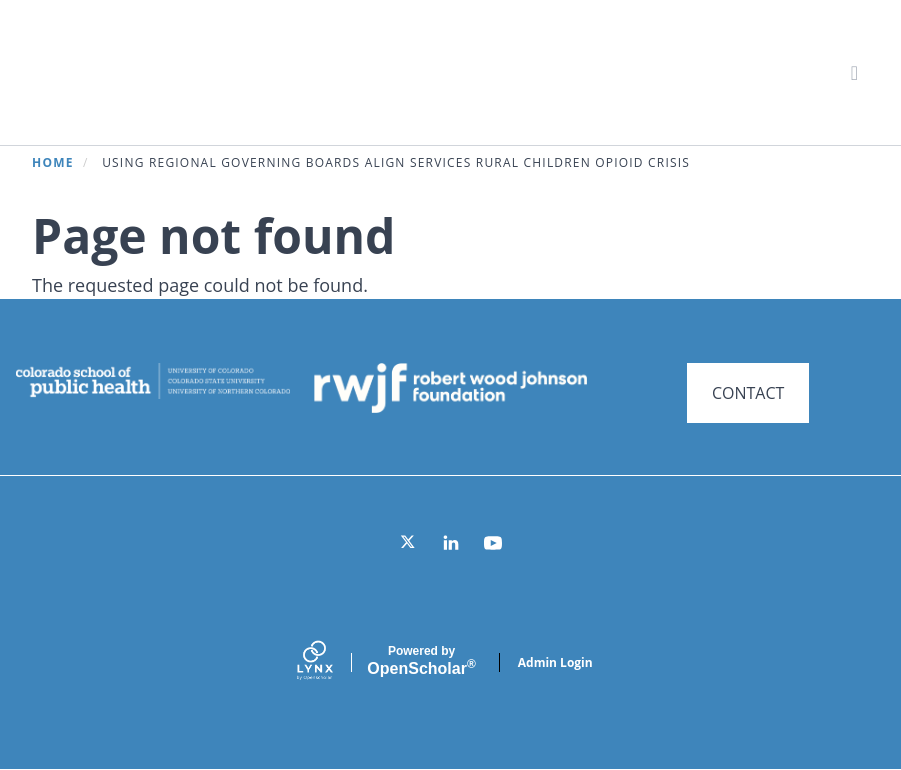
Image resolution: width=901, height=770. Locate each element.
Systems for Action (194, 71)
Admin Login (555, 662)
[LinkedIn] (451, 543)
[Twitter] (409, 543)
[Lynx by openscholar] (332, 662)
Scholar (421, 661)
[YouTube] (493, 543)
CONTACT (748, 393)
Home (53, 162)
